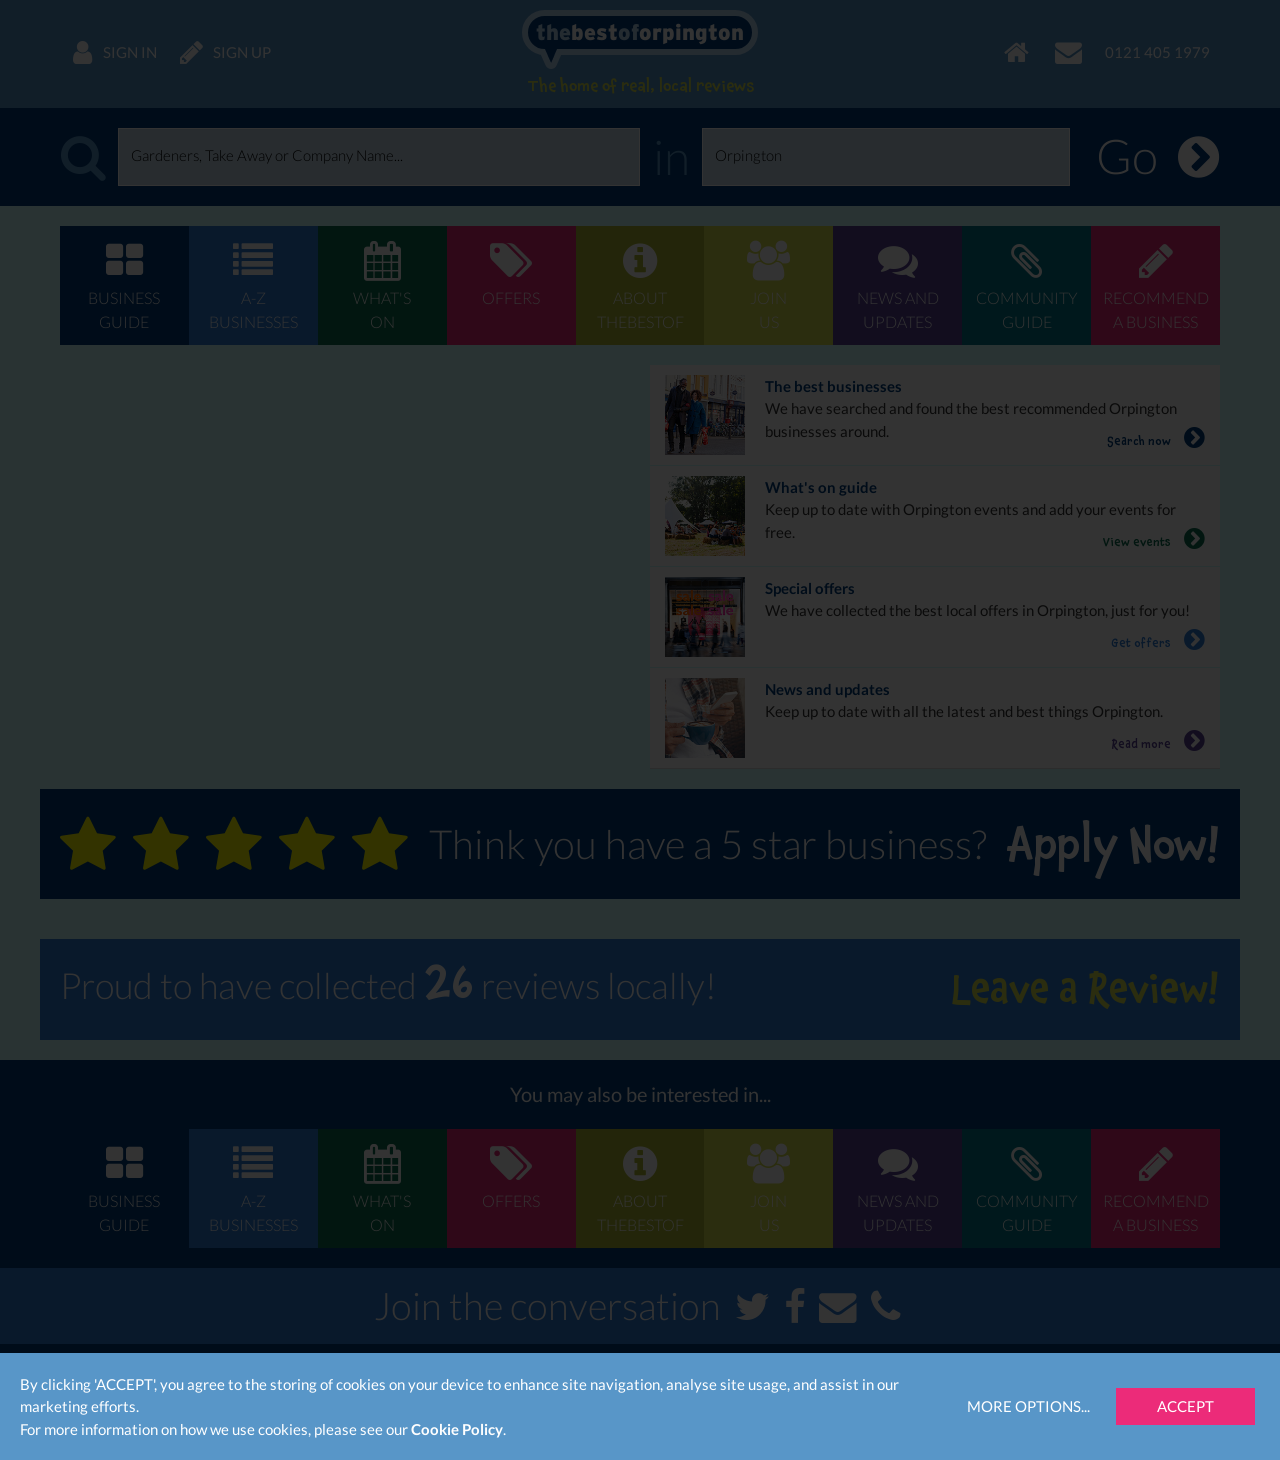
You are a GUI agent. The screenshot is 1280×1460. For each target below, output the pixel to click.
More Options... (1028, 1406)
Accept (1185, 1406)
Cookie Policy (457, 1429)
